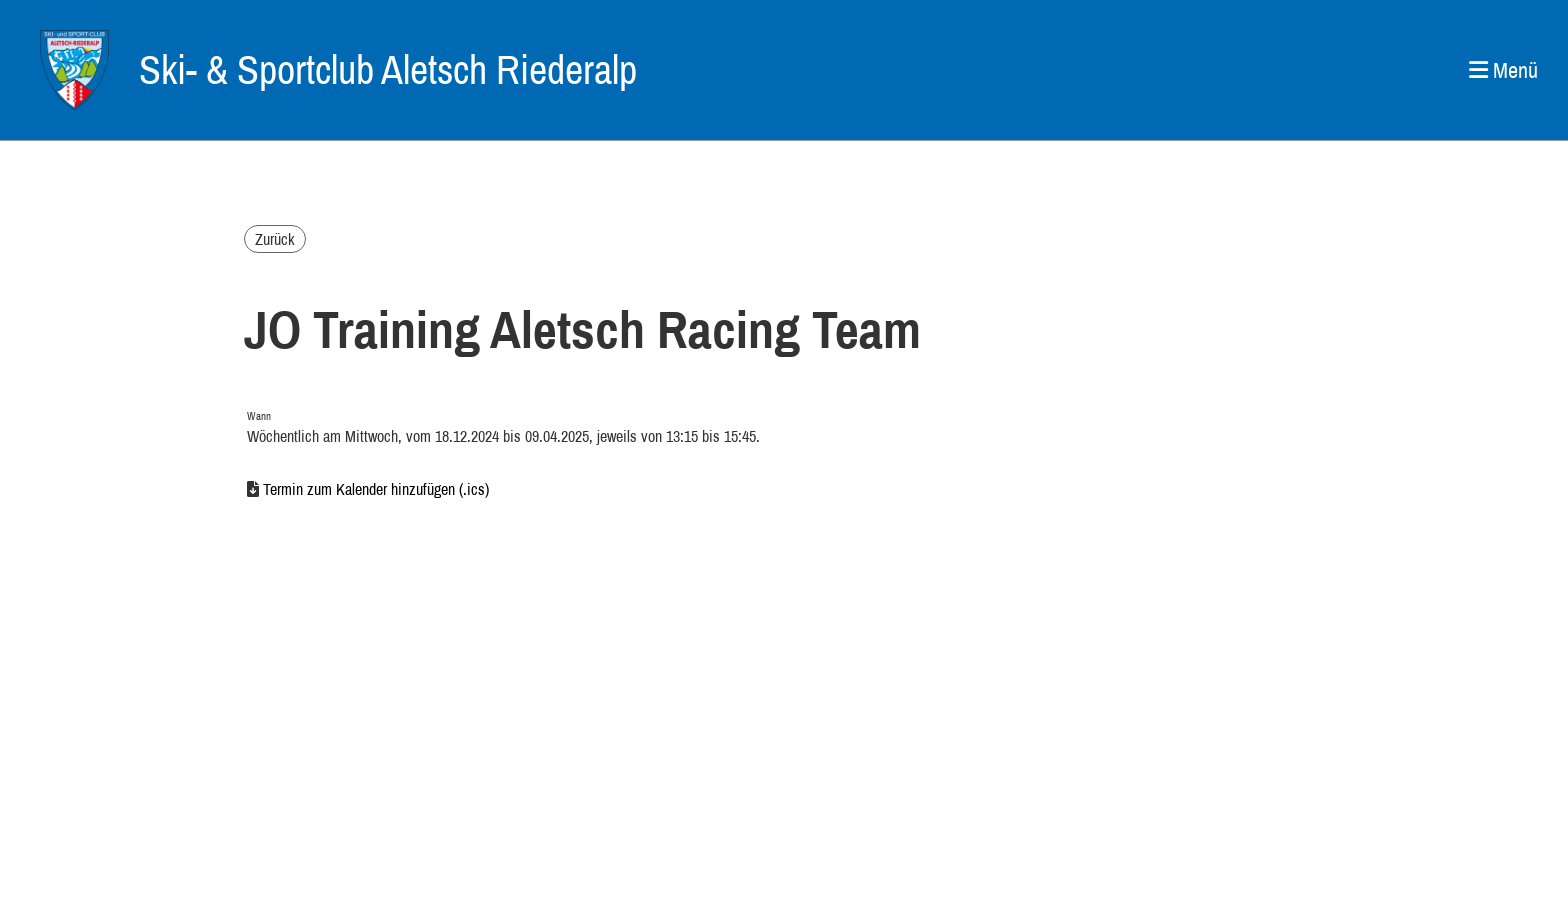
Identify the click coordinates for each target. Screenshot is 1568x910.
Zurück (275, 239)
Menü (1503, 70)
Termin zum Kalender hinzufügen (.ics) (376, 489)
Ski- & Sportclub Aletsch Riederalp (388, 69)
